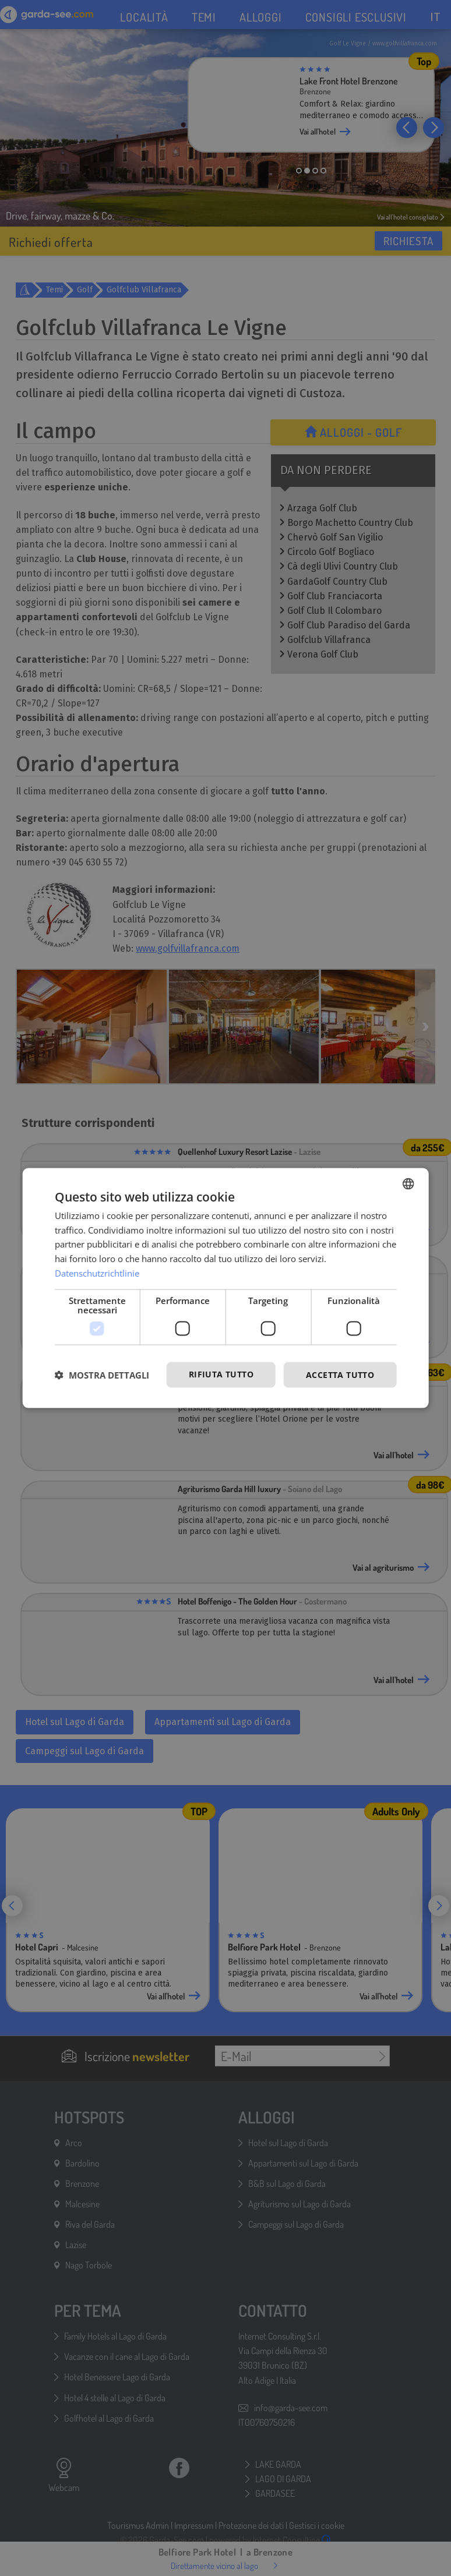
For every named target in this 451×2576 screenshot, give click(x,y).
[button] (102, 1375)
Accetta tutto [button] (340, 1374)
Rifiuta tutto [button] (221, 1373)
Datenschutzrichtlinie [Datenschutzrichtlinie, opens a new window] (97, 1272)
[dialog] (226, 1288)
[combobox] (408, 1183)
